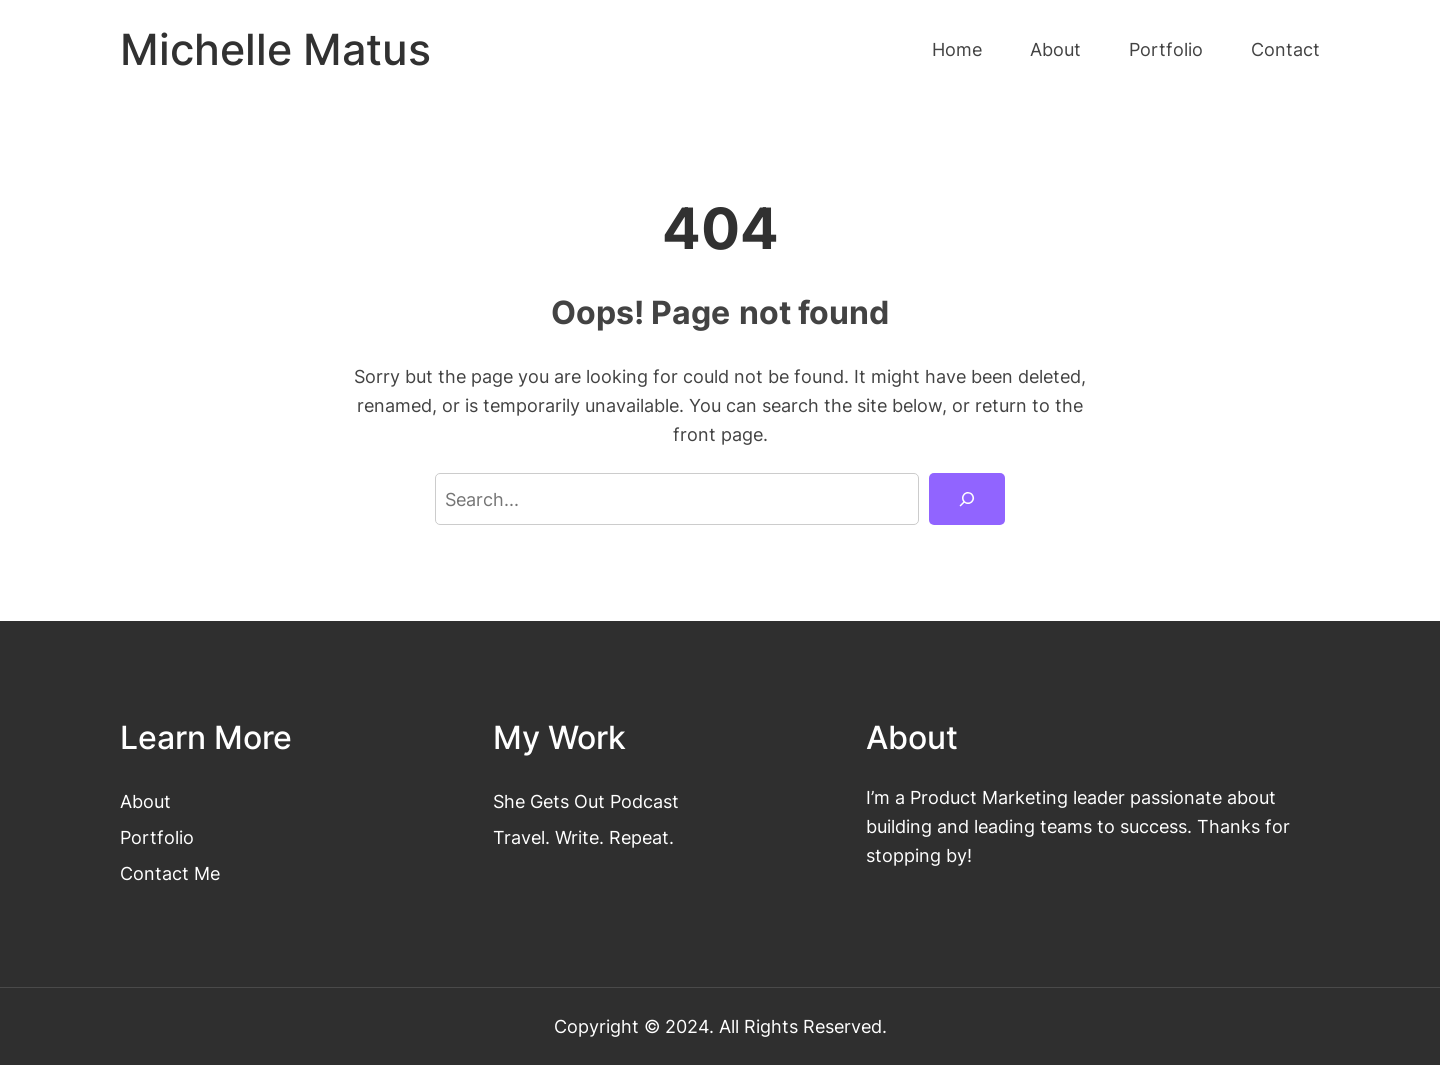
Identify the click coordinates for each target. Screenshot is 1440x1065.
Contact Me (170, 873)
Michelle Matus (275, 49)
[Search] (967, 499)
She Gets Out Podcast (586, 801)
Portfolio (157, 837)
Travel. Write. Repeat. (583, 837)
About (145, 801)
